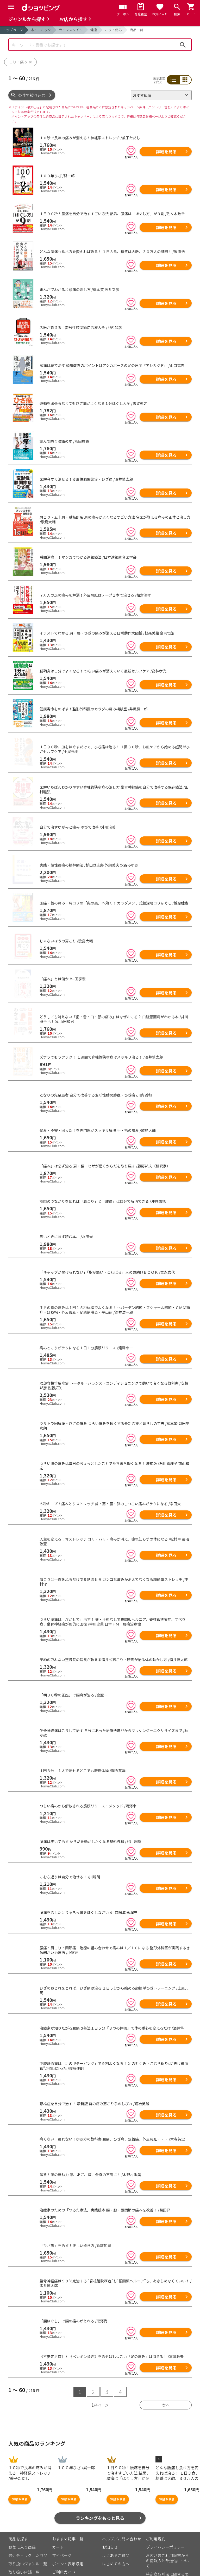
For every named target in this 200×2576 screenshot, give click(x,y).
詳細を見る (166, 151)
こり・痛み (113, 29)
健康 (93, 29)
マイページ (62, 2540)
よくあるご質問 (115, 2540)
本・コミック (41, 29)
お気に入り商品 (22, 2532)
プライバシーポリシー (165, 2532)
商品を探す (18, 2523)
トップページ (13, 29)
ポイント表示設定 (67, 2548)
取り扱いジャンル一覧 (27, 2548)
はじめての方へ (115, 2548)
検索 (183, 44)
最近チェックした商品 (27, 2540)
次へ (166, 2390)
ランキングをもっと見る (100, 2503)
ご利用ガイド (64, 2557)
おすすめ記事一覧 (67, 2523)
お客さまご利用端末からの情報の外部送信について (167, 2545)
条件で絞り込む (32, 95)
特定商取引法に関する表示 (167, 2561)
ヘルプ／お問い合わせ (121, 2523)
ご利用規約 (155, 2523)
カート (58, 2532)
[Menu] (11, 7)
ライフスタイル (71, 29)
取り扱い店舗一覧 (24, 2557)
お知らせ (110, 2532)
